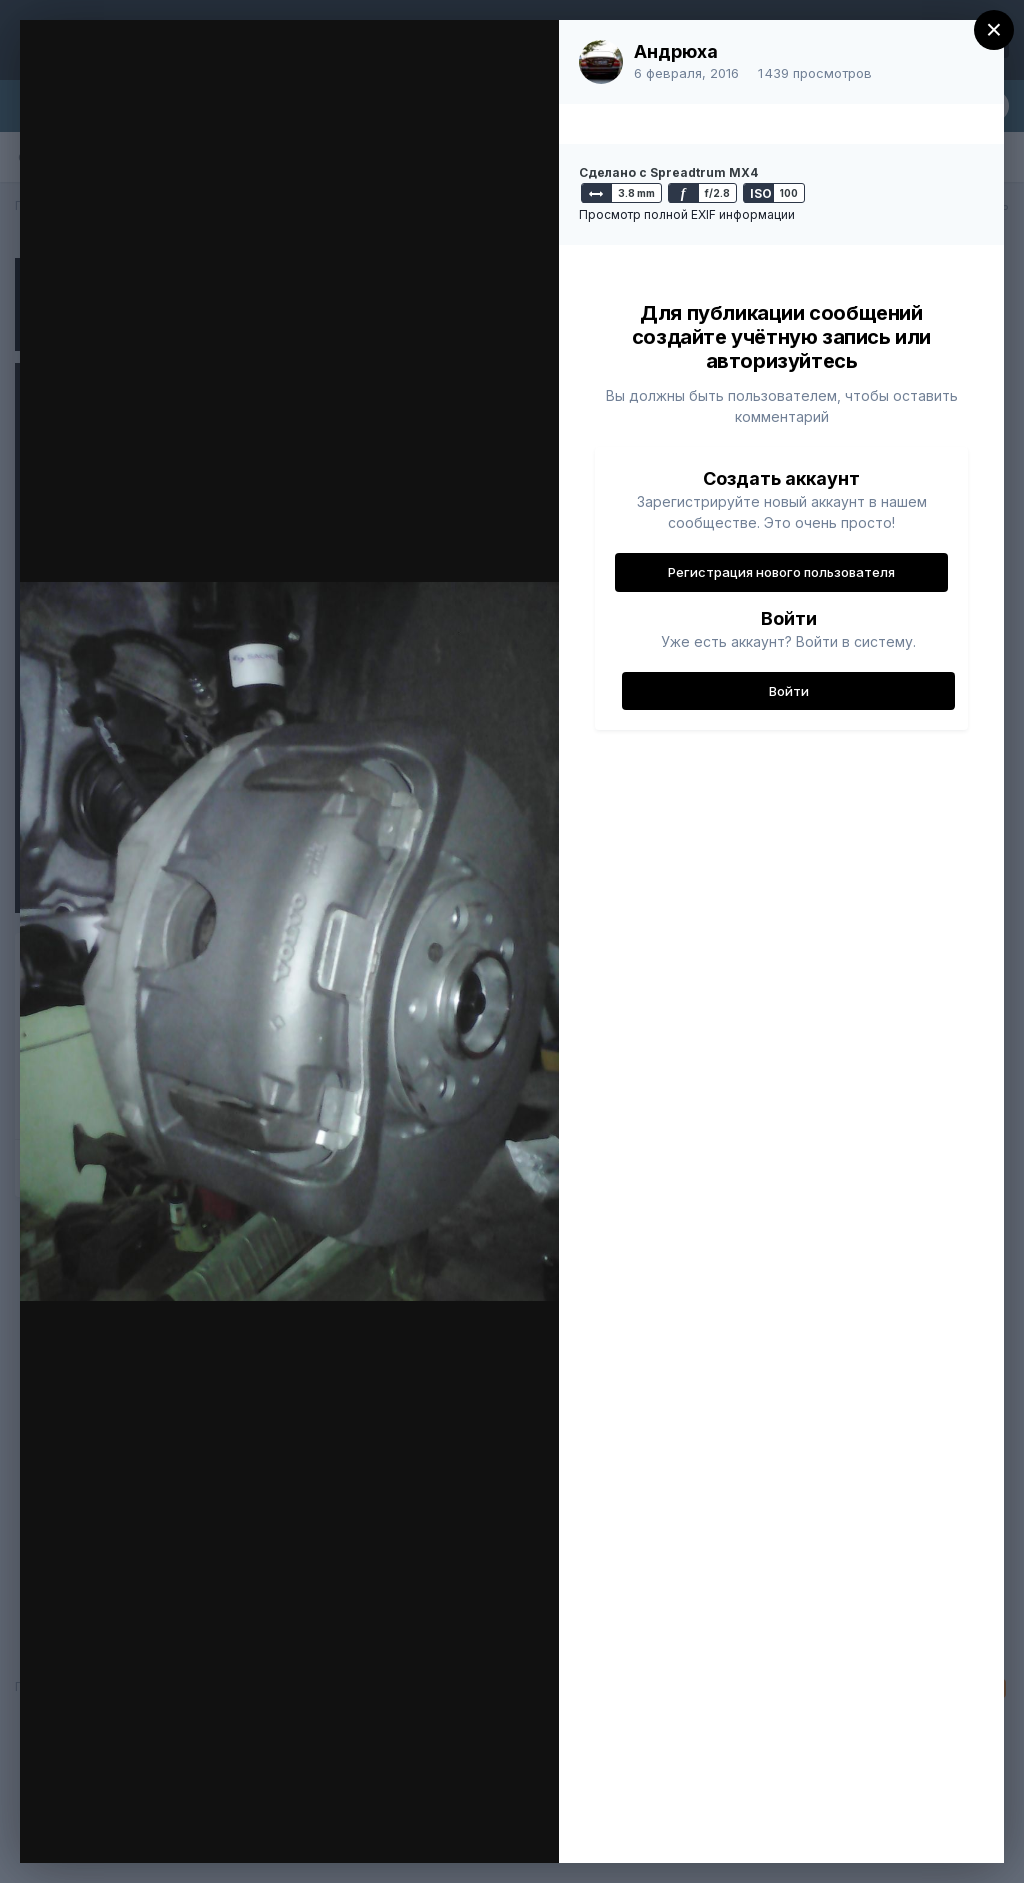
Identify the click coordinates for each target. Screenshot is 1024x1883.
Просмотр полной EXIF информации (687, 214)
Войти (789, 691)
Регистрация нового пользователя (781, 572)
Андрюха (676, 51)
